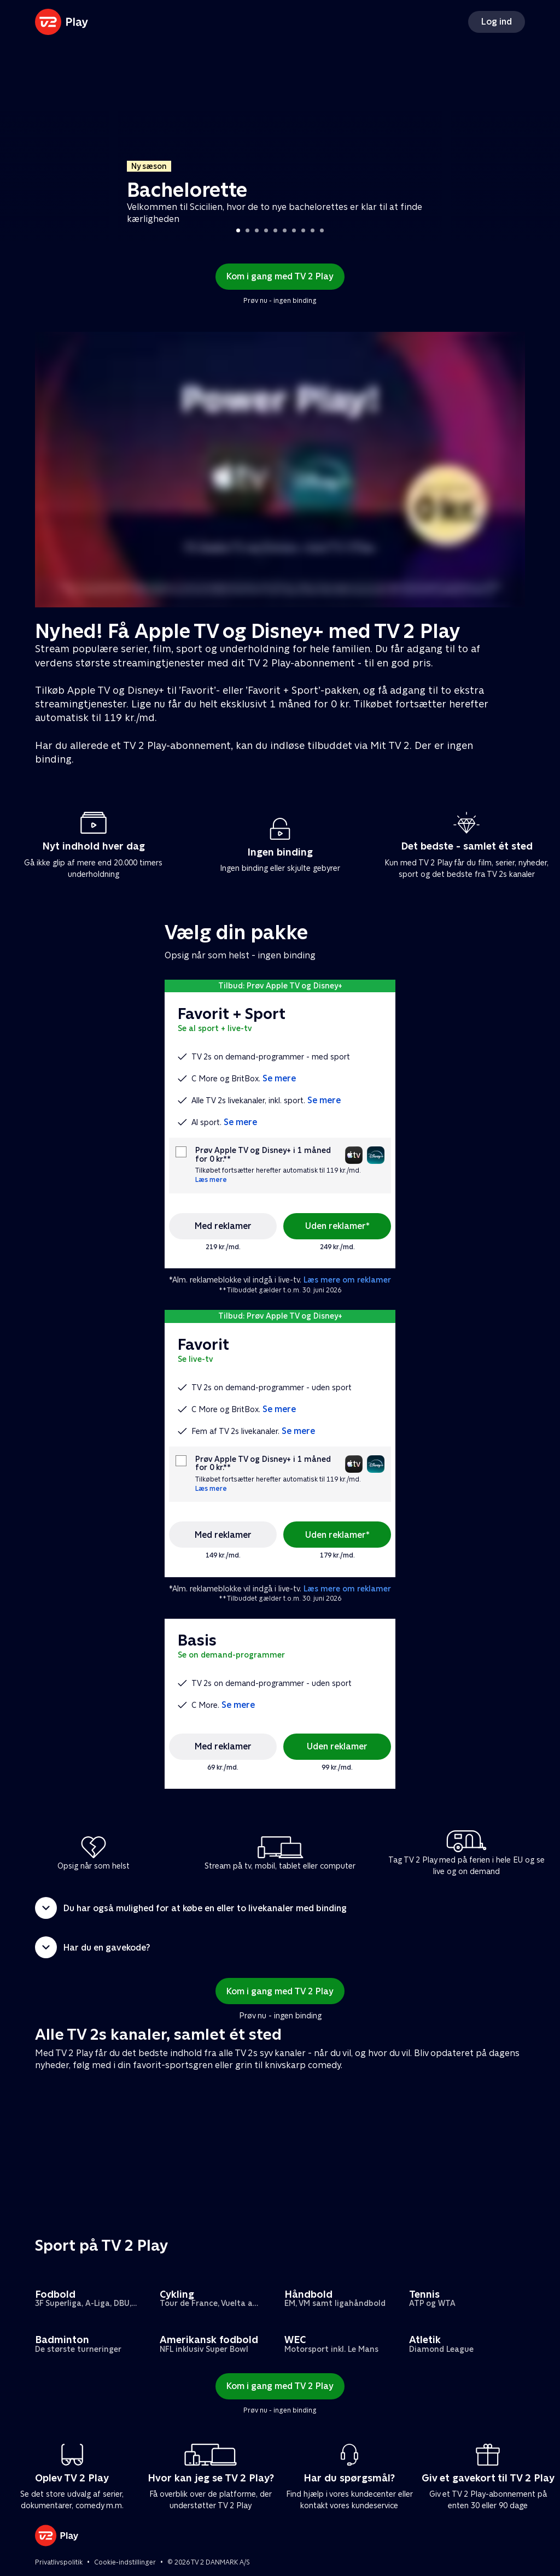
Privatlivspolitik (59, 2562)
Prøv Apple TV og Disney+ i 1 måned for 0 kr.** (263, 1154)
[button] (280, 1908)
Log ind (496, 21)
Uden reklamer (337, 1746)
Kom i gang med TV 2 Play (280, 276)
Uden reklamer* (337, 1226)
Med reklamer (223, 1226)
